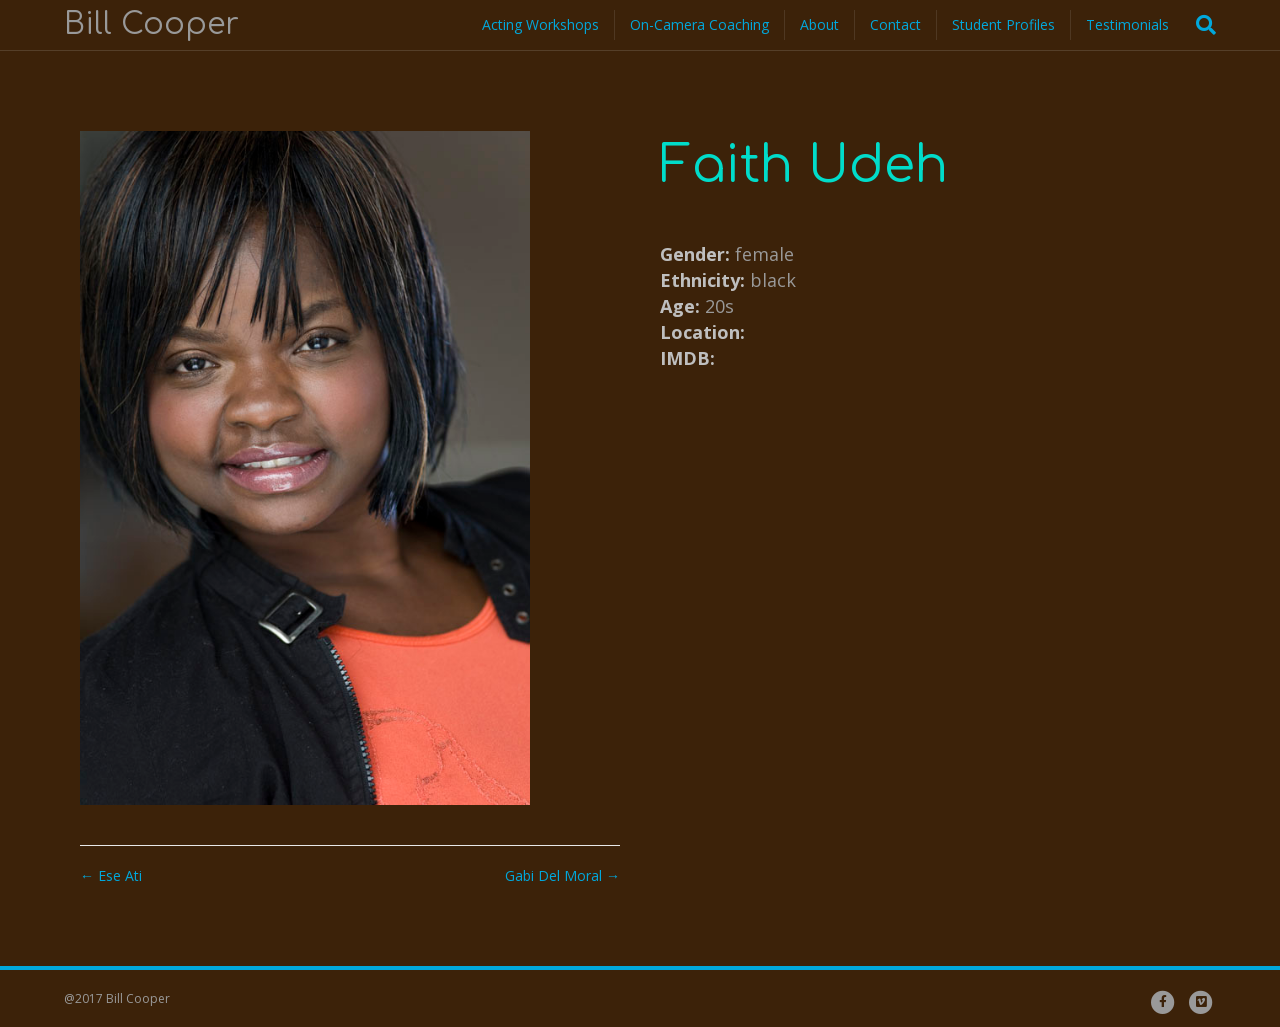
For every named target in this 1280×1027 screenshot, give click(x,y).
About (819, 24)
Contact (895, 24)
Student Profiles (1003, 24)
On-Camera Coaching (699, 24)
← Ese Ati (111, 875)
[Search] (1200, 25)
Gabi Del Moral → (562, 875)
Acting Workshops (540, 24)
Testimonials (1127, 24)
